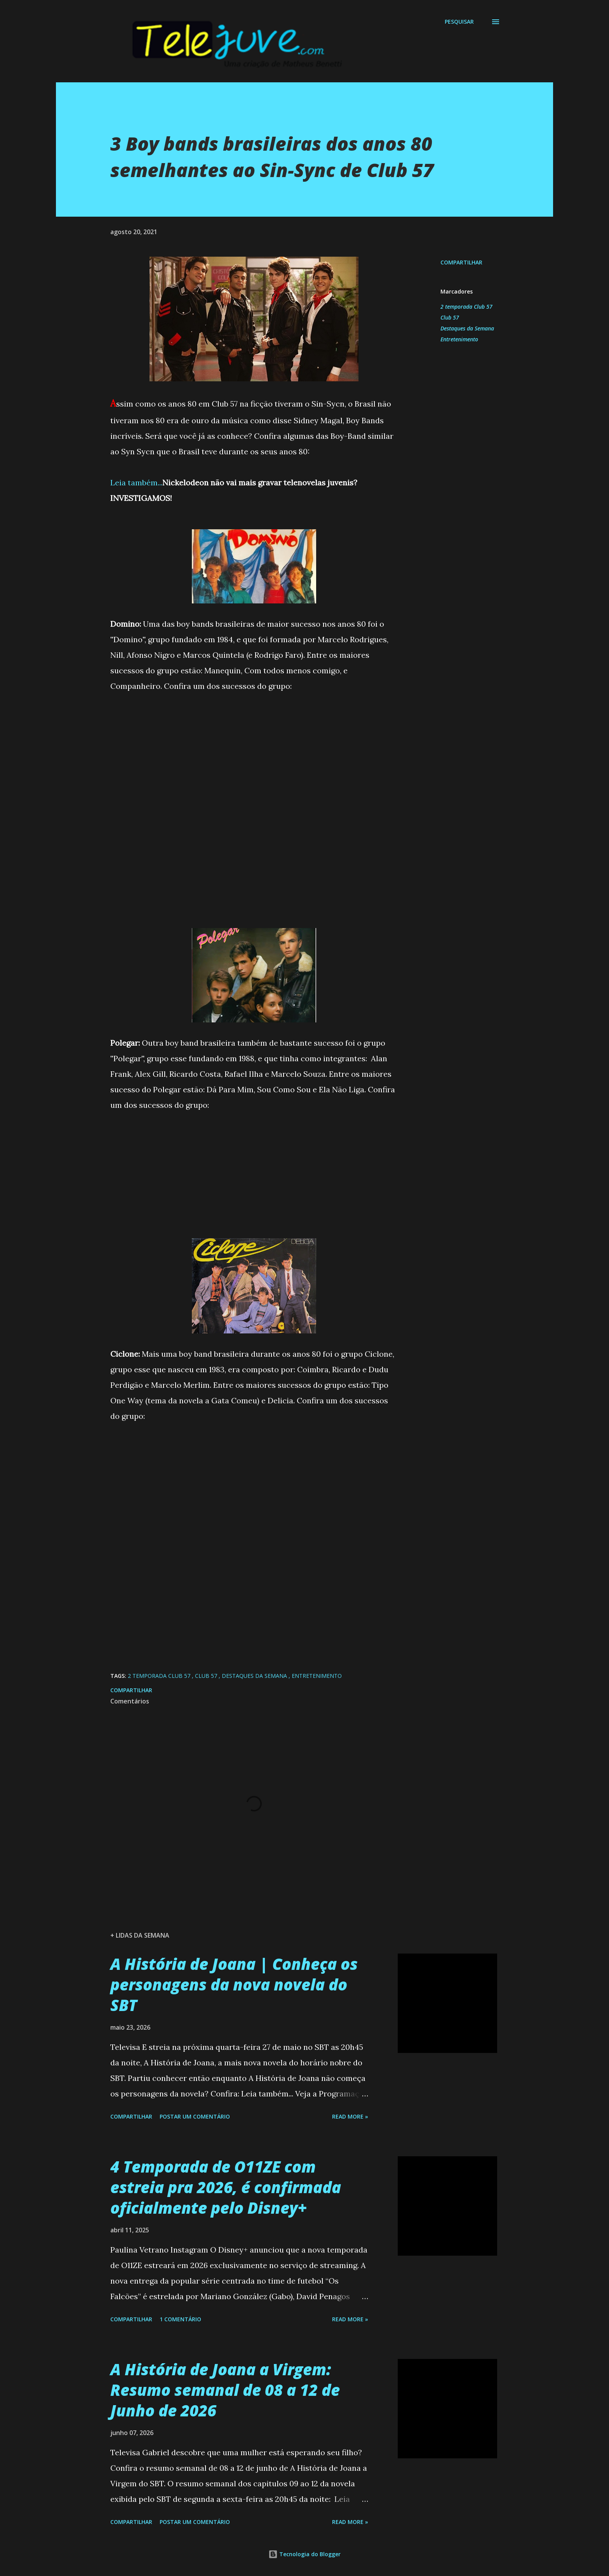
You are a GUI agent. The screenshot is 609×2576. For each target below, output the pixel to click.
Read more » (350, 2116)
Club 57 (449, 317)
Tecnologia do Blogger (304, 2554)
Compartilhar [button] (461, 262)
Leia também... (136, 482)
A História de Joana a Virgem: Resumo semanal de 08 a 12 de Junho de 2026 (225, 2390)
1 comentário (180, 2319)
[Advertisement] (254, 748)
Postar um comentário (195, 2116)
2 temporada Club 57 (466, 306)
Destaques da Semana (467, 328)
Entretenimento (459, 339)
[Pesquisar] (459, 21)
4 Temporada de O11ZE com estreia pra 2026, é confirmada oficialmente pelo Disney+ (225, 2187)
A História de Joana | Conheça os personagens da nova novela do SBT (234, 1984)
